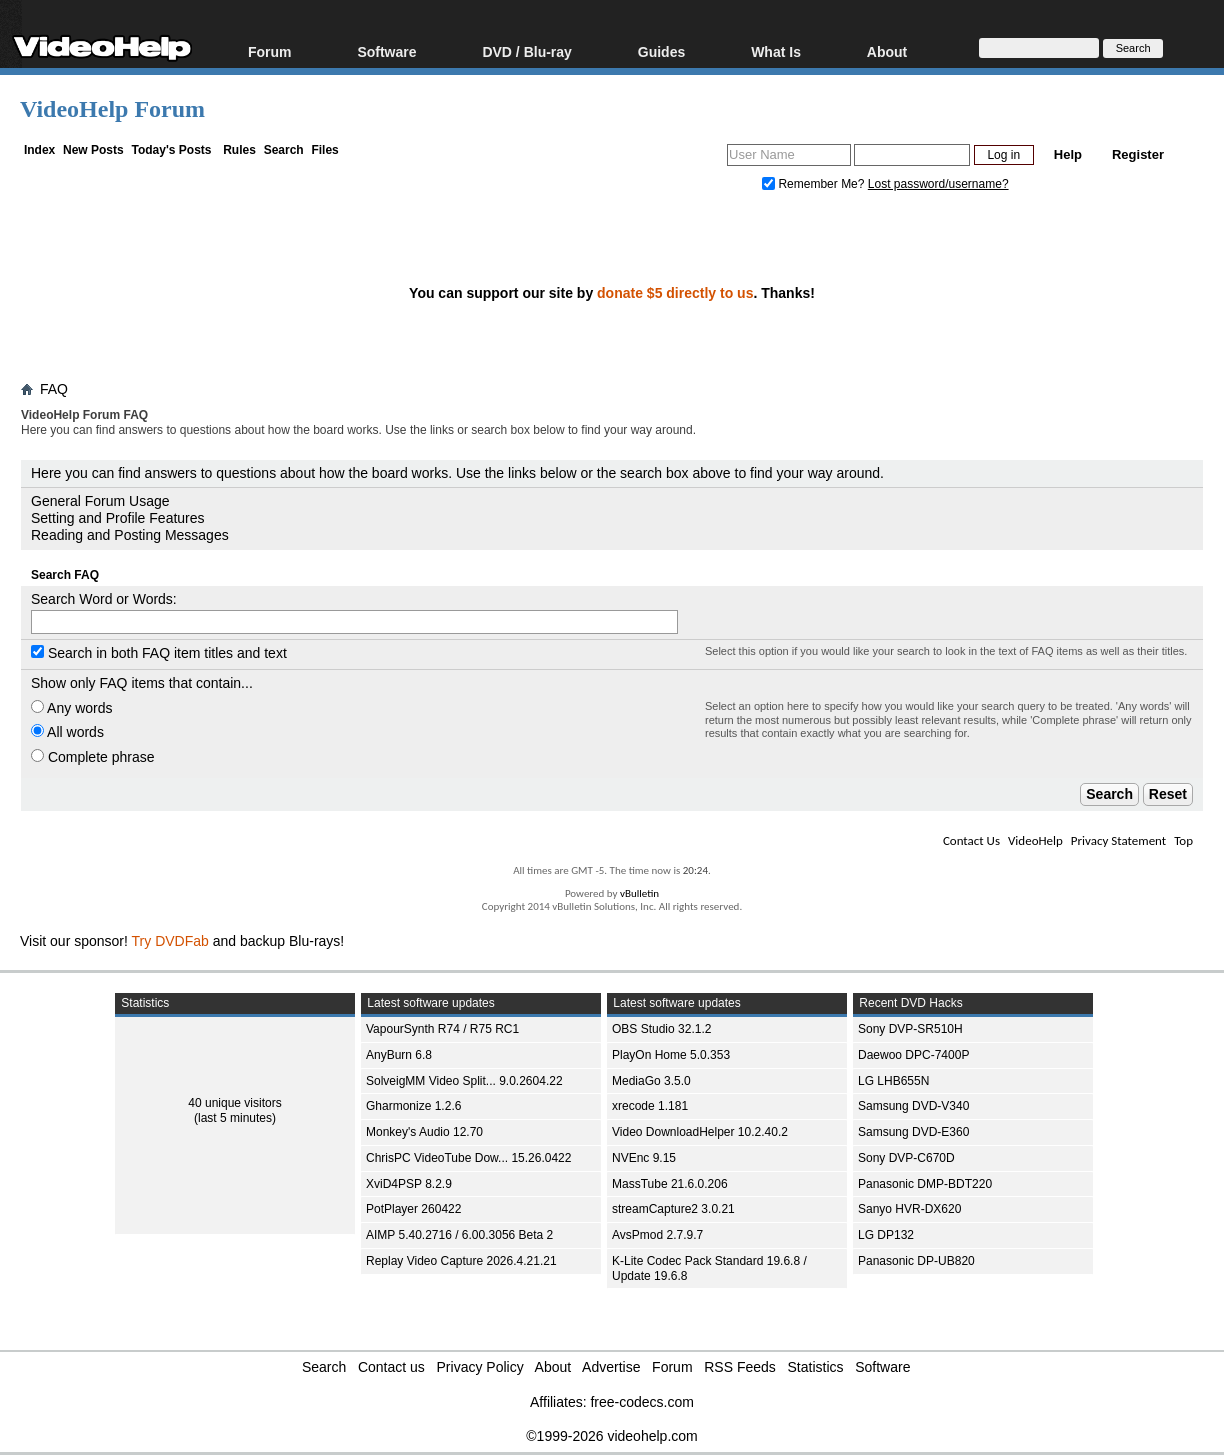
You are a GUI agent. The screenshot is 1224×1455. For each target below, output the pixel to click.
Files (324, 150)
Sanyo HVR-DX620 (909, 1209)
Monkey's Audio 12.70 (424, 1132)
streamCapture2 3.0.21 (673, 1209)
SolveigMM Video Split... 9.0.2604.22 (464, 1081)
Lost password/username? (938, 184)
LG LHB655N (893, 1081)
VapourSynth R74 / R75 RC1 (442, 1029)
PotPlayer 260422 (413, 1209)
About (887, 51)
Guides (661, 51)
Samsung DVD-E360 (913, 1132)
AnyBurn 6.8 (399, 1055)
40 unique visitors (234, 1103)
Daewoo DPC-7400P (913, 1055)
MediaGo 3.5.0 (651, 1081)
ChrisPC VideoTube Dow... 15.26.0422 (468, 1158)
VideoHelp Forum (112, 109)
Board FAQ (62, 449)
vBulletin (639, 893)
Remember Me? (815, 184)
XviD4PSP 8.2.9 (409, 1184)
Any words (71, 708)
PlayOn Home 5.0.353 (671, 1055)
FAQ (54, 389)
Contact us (391, 1367)
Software (386, 51)
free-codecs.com (641, 1402)
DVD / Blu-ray (526, 51)
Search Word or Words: (104, 599)
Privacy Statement (1118, 840)
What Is (776, 51)
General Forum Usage (100, 501)
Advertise (611, 1367)
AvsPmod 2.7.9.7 (657, 1235)
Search (284, 150)
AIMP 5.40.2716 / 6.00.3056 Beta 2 (459, 1235)
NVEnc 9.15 (644, 1158)
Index (39, 150)
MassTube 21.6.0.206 (670, 1184)
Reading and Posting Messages (130, 535)
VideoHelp (1035, 840)
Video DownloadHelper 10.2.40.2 (700, 1132)
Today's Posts (171, 150)
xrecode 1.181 (650, 1106)
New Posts (93, 150)
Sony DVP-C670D (906, 1158)
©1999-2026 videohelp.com (611, 1436)
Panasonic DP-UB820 (916, 1261)
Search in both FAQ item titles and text (159, 653)
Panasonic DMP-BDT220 (925, 1184)
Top (1183, 840)
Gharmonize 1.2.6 (413, 1106)
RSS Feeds (740, 1367)
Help (1068, 154)
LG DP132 (886, 1235)
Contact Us (971, 840)
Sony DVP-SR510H (910, 1029)
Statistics (816, 1367)
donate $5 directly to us (675, 293)
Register (1138, 154)
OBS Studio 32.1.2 (661, 1029)
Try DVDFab (170, 941)
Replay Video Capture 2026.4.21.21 (461, 1261)
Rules (239, 150)
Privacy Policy (480, 1367)
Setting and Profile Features (118, 518)
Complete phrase (93, 757)
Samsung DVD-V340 (913, 1106)
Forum (270, 51)
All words (67, 732)
